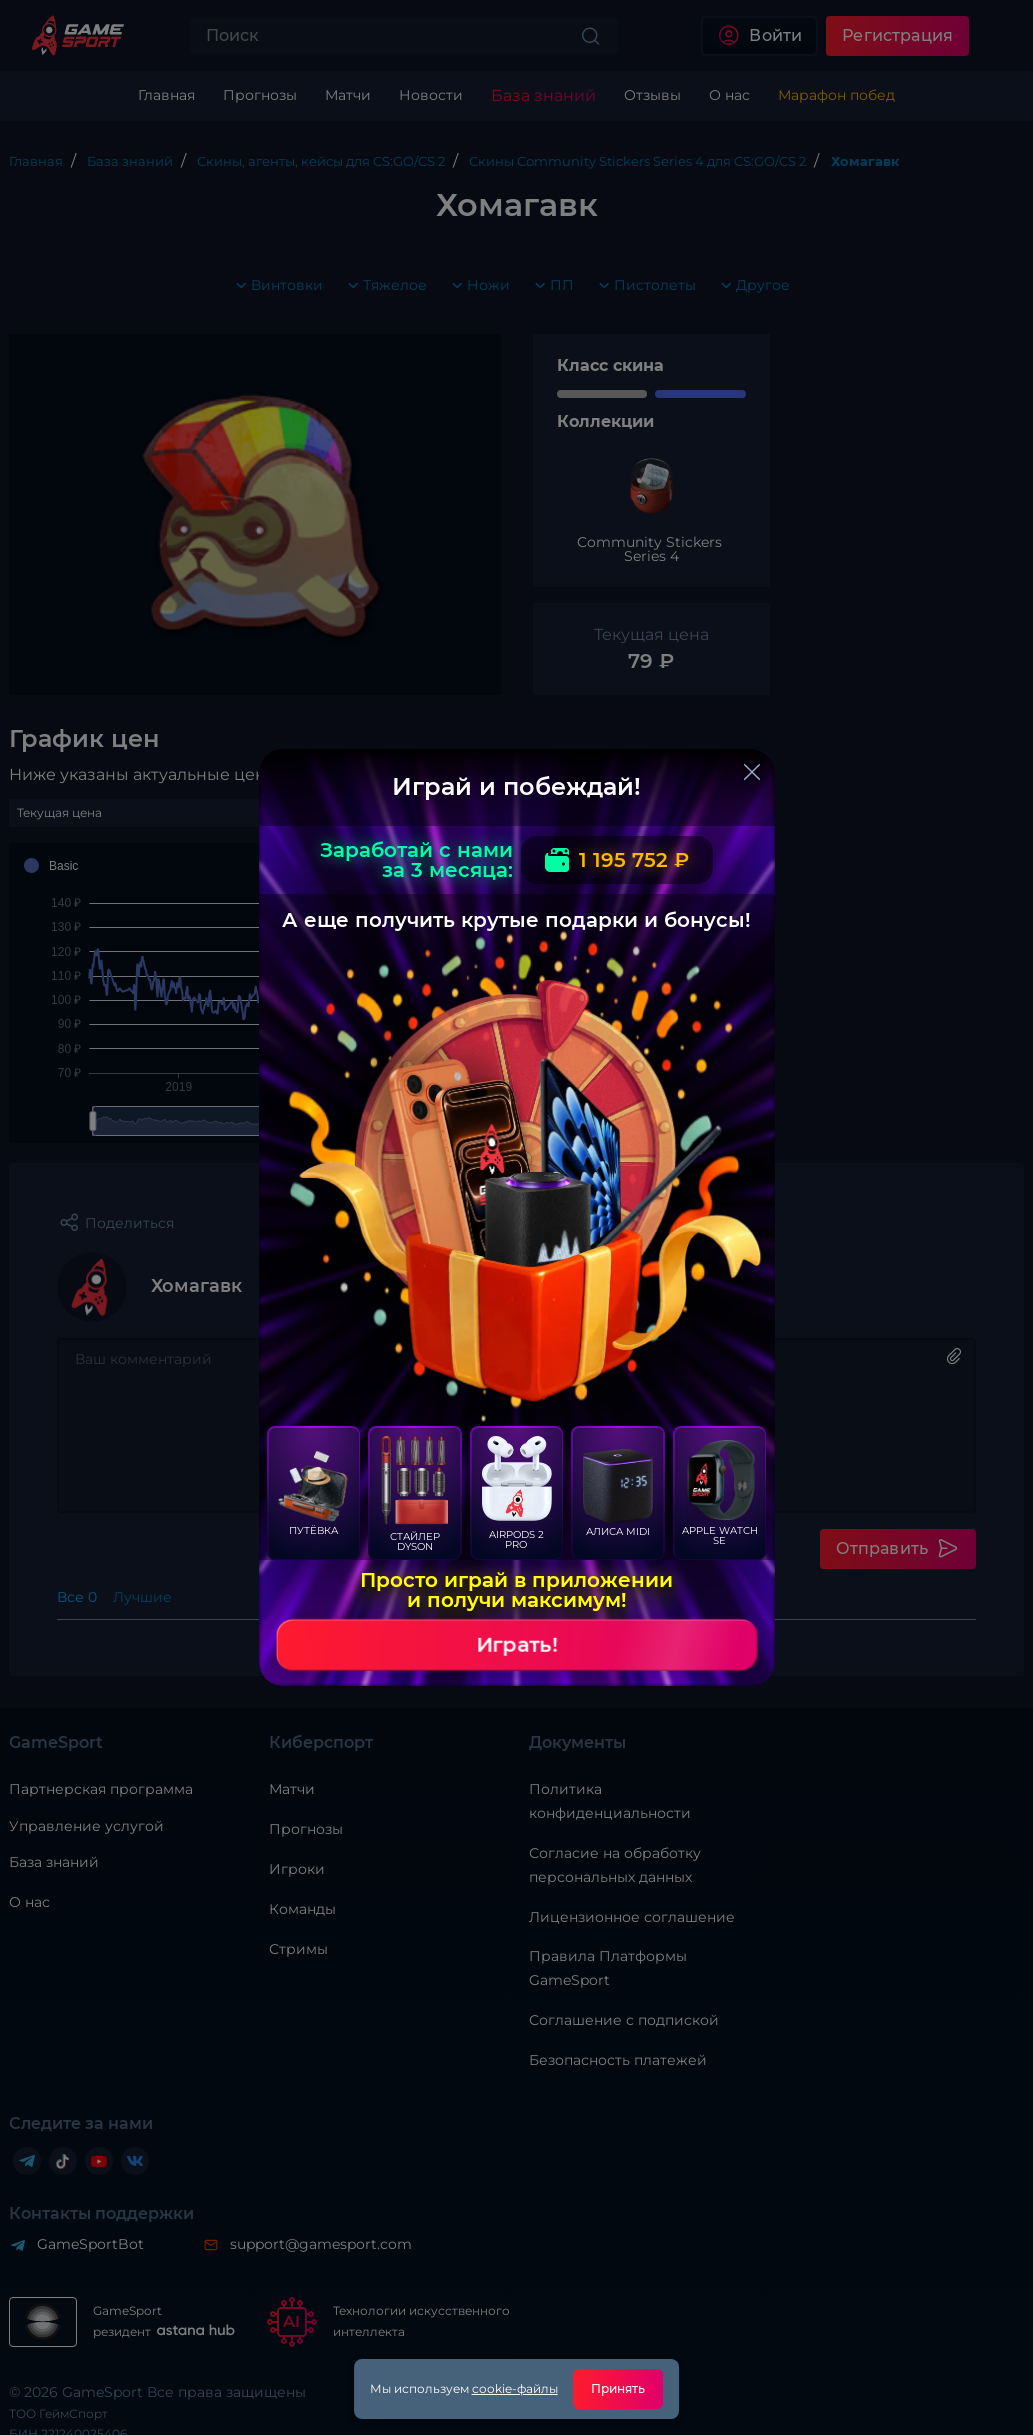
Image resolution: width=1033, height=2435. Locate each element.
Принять (618, 2388)
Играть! (517, 1645)
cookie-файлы (515, 2388)
